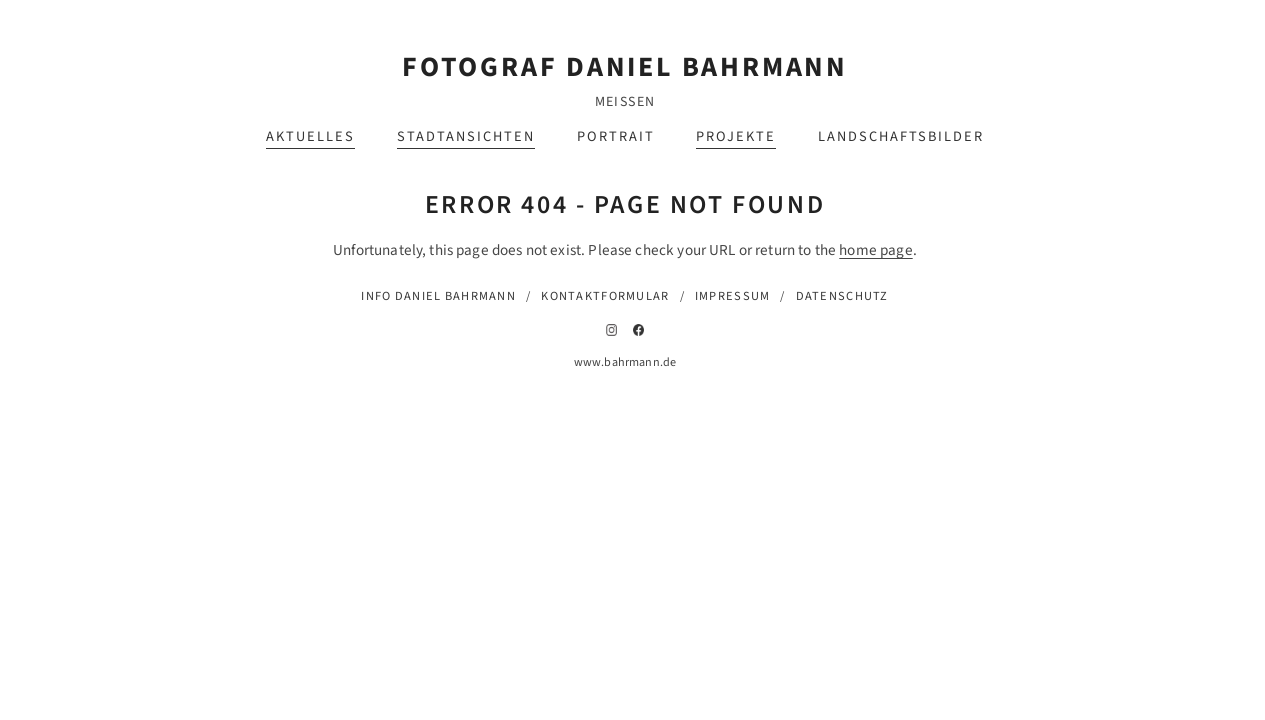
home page (875, 250)
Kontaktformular (605, 296)
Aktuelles (310, 136)
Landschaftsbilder (901, 136)
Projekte (736, 136)
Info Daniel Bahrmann (438, 296)
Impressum (733, 296)
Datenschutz (842, 296)
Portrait (616, 136)
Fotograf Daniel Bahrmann (625, 67)
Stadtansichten (466, 136)
